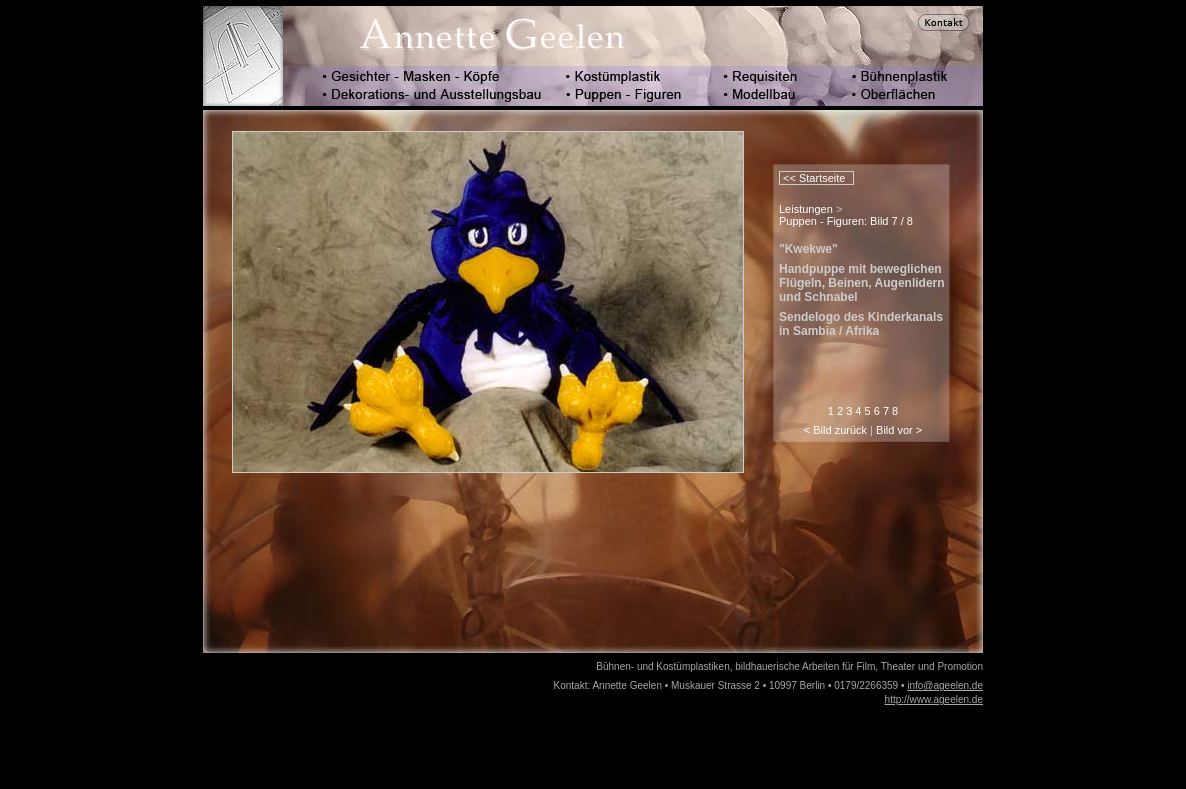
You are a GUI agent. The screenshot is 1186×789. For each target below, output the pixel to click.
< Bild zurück (835, 430)
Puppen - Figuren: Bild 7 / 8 (846, 221)
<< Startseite (812, 178)
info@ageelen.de (945, 685)
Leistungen (806, 209)
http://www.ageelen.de (934, 699)
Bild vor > (899, 430)
